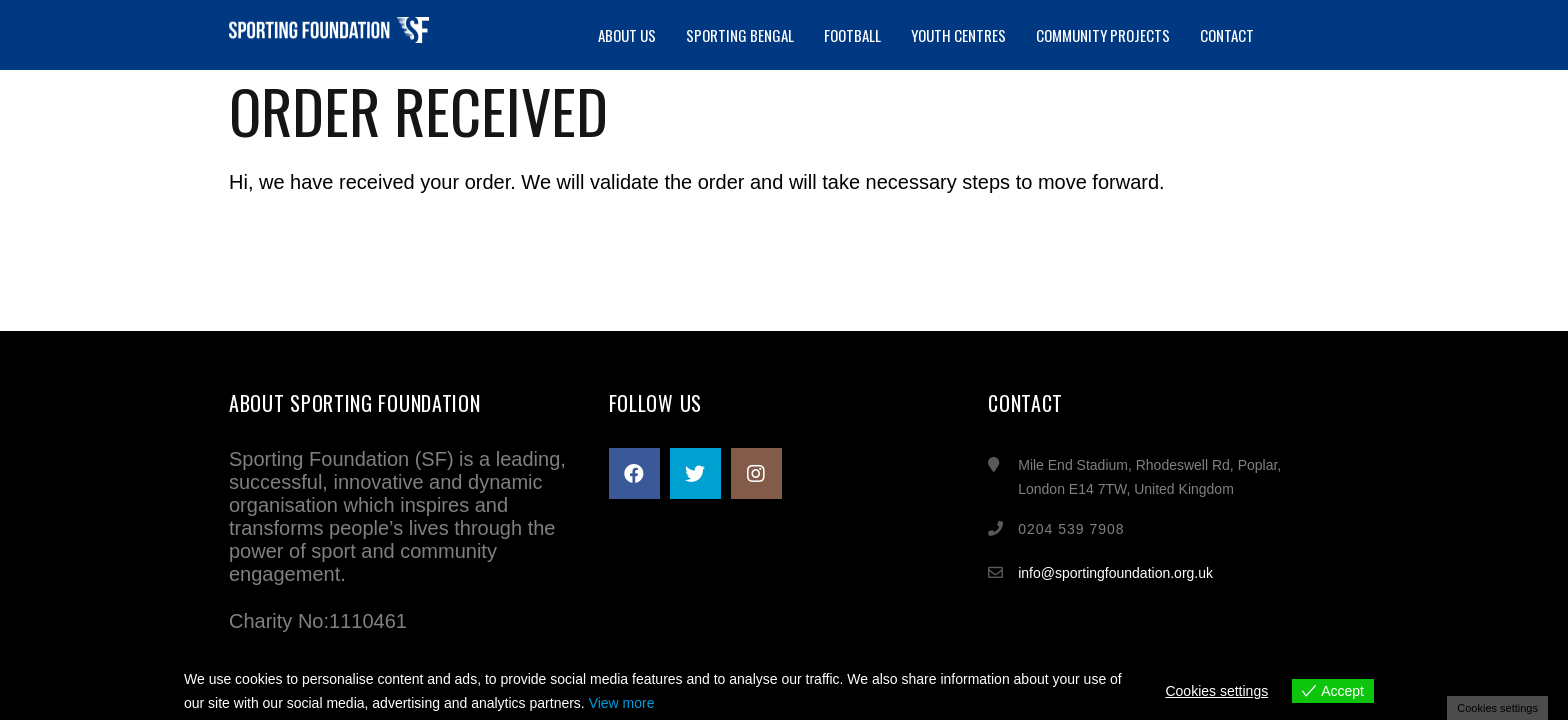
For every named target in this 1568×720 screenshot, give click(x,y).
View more (622, 703)
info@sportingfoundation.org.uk (1115, 573)
